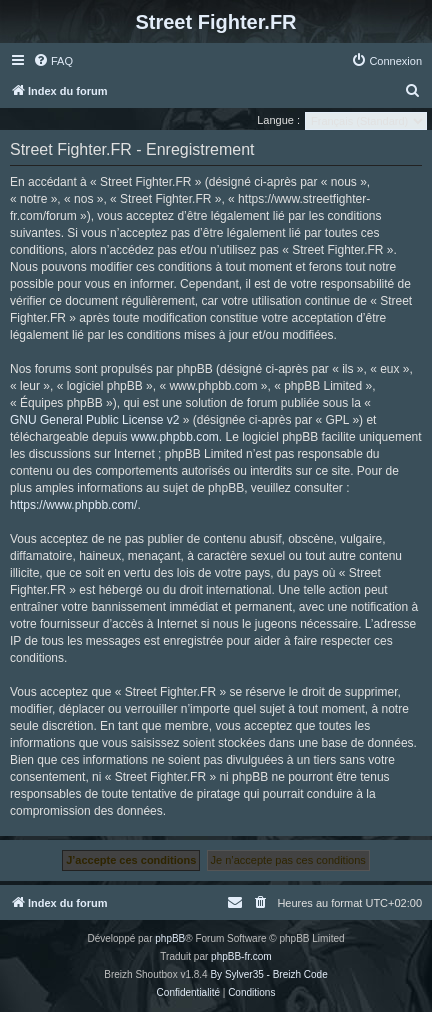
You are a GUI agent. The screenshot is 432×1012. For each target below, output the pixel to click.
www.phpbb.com (175, 437)
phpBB (170, 938)
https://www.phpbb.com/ (73, 505)
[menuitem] (53, 61)
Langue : (278, 120)
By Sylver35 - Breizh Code (268, 974)
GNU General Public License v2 (94, 420)
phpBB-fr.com (241, 956)
